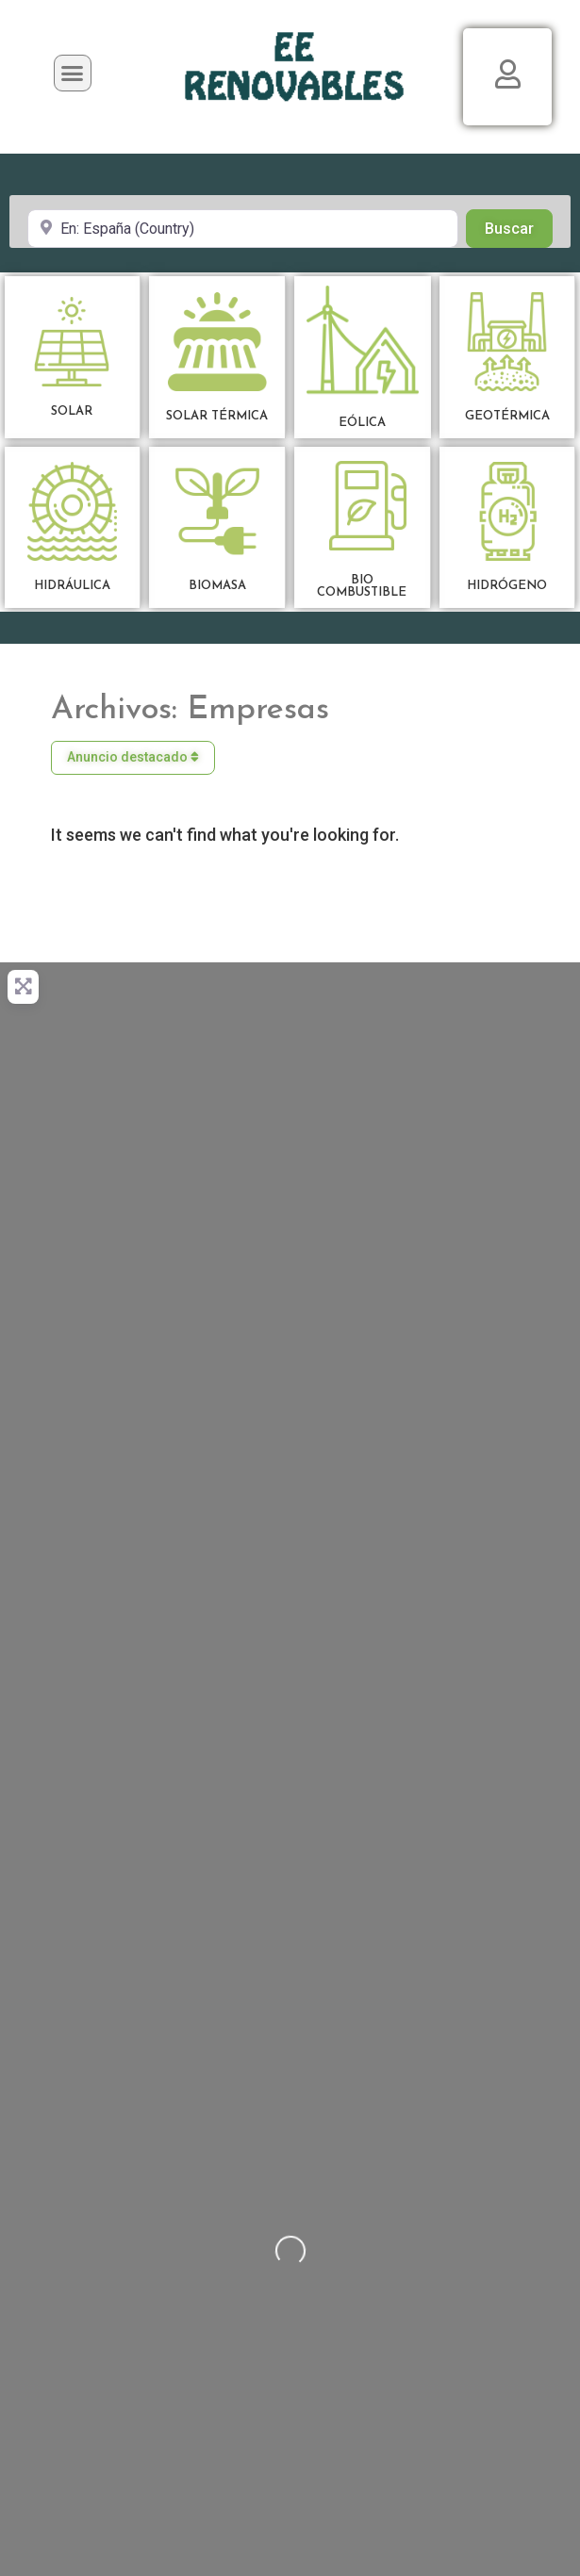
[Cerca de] (242, 228)
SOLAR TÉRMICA (217, 416)
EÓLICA (362, 423)
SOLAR (71, 411)
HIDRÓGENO (507, 586)
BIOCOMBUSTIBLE (361, 586)
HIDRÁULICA (72, 586)
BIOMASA (217, 586)
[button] (72, 73)
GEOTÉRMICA (507, 416)
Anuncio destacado (133, 756)
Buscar (519, 227)
